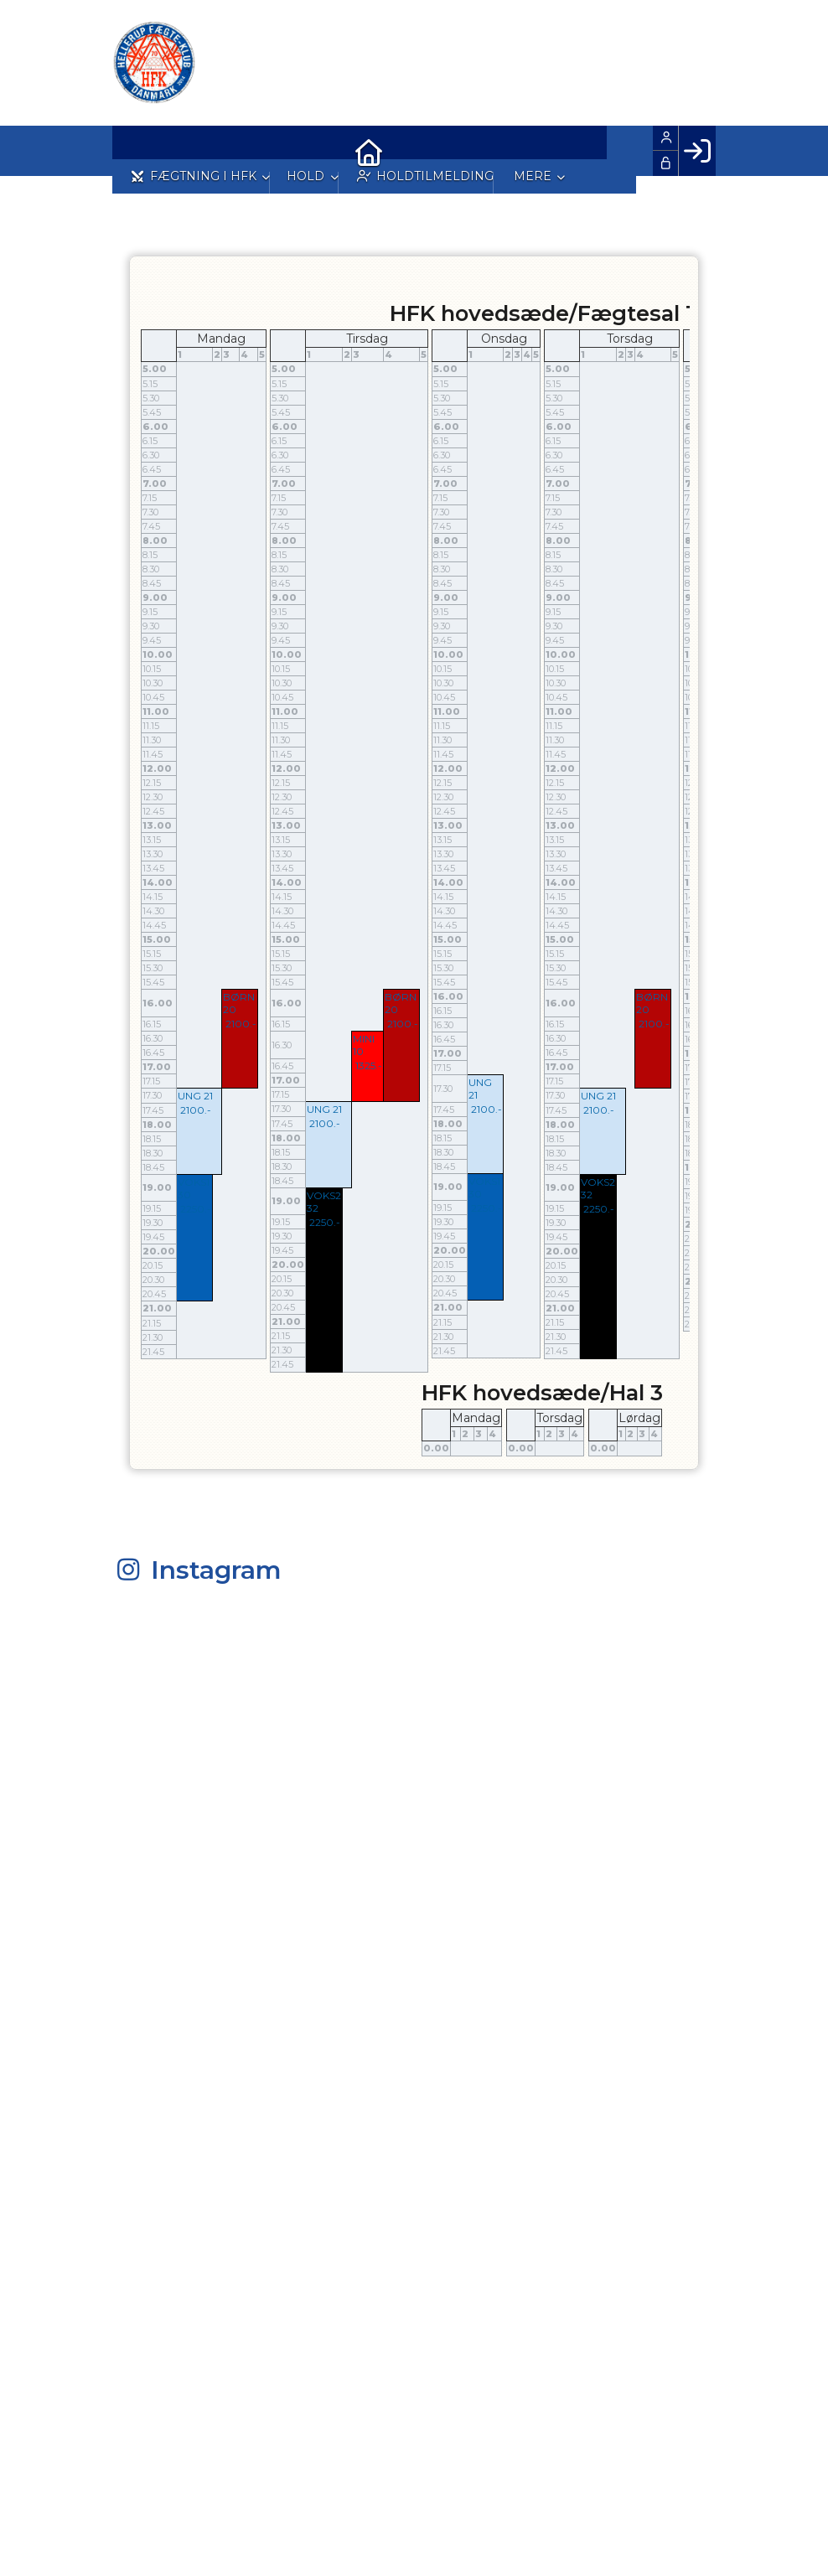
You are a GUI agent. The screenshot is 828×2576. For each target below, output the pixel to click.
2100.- (240, 1023)
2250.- (195, 1209)
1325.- (368, 1065)
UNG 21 (195, 1095)
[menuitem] (137, 151)
